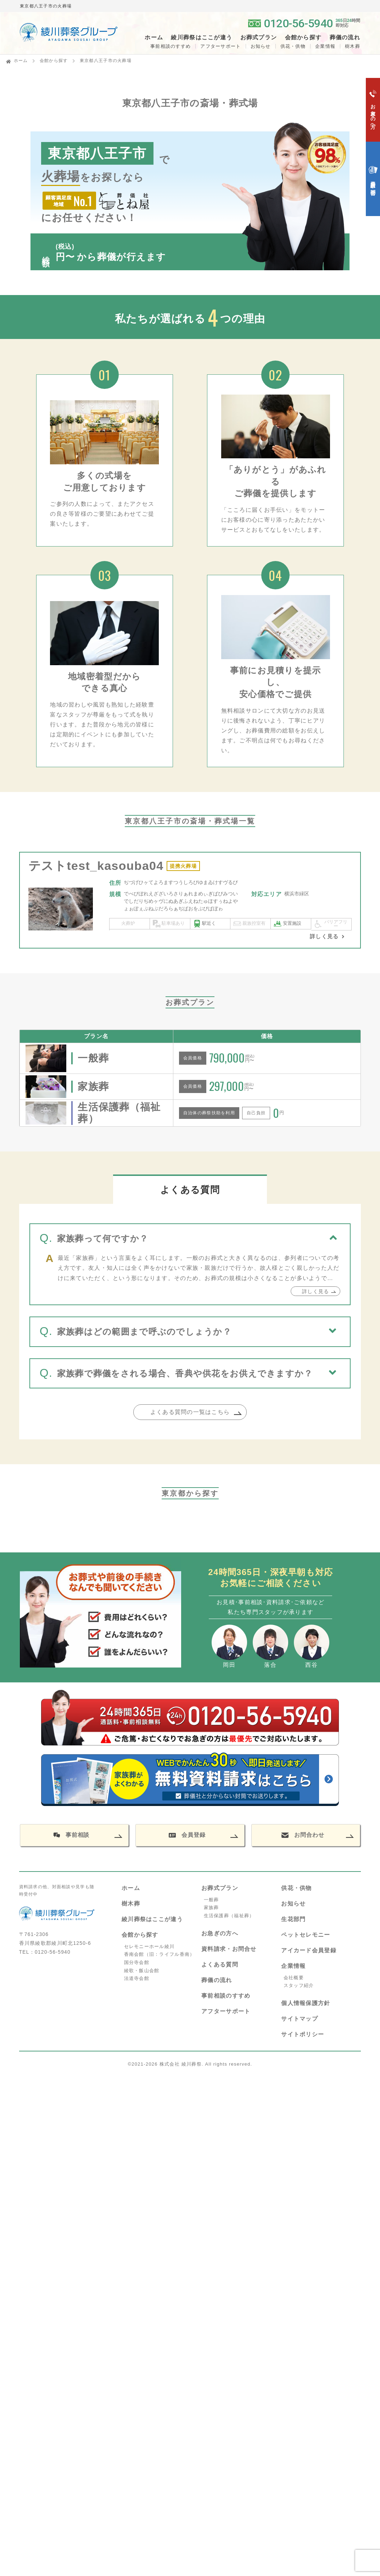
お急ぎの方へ (219, 1933)
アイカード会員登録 (308, 1950)
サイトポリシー (302, 2034)
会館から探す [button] (303, 37)
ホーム (154, 37)
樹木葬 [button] (352, 46)
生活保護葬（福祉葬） (229, 1915)
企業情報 (325, 46)
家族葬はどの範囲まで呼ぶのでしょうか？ (144, 1331)
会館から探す (54, 60)
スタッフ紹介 (299, 1985)
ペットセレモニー (305, 1935)
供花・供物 (293, 46)
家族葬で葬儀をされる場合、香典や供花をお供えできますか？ (185, 1373)
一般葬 (211, 1899)
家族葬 (211, 1907)
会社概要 (294, 1977)
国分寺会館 (136, 1962)
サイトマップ (299, 2019)
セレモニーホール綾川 (149, 1946)
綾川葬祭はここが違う (152, 1919)
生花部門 (293, 1919)
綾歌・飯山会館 (142, 1970)
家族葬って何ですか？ (103, 1238)
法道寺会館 (136, 1978)
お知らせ (261, 46)
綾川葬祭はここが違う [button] (201, 37)
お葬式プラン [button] (258, 37)
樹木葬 (131, 1904)
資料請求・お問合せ (229, 1949)
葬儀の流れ (345, 37)
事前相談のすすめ (170, 46)
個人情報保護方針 (305, 2003)
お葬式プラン (219, 1888)
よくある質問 (219, 1964)
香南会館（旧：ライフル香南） (159, 1954)
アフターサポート (220, 46)
